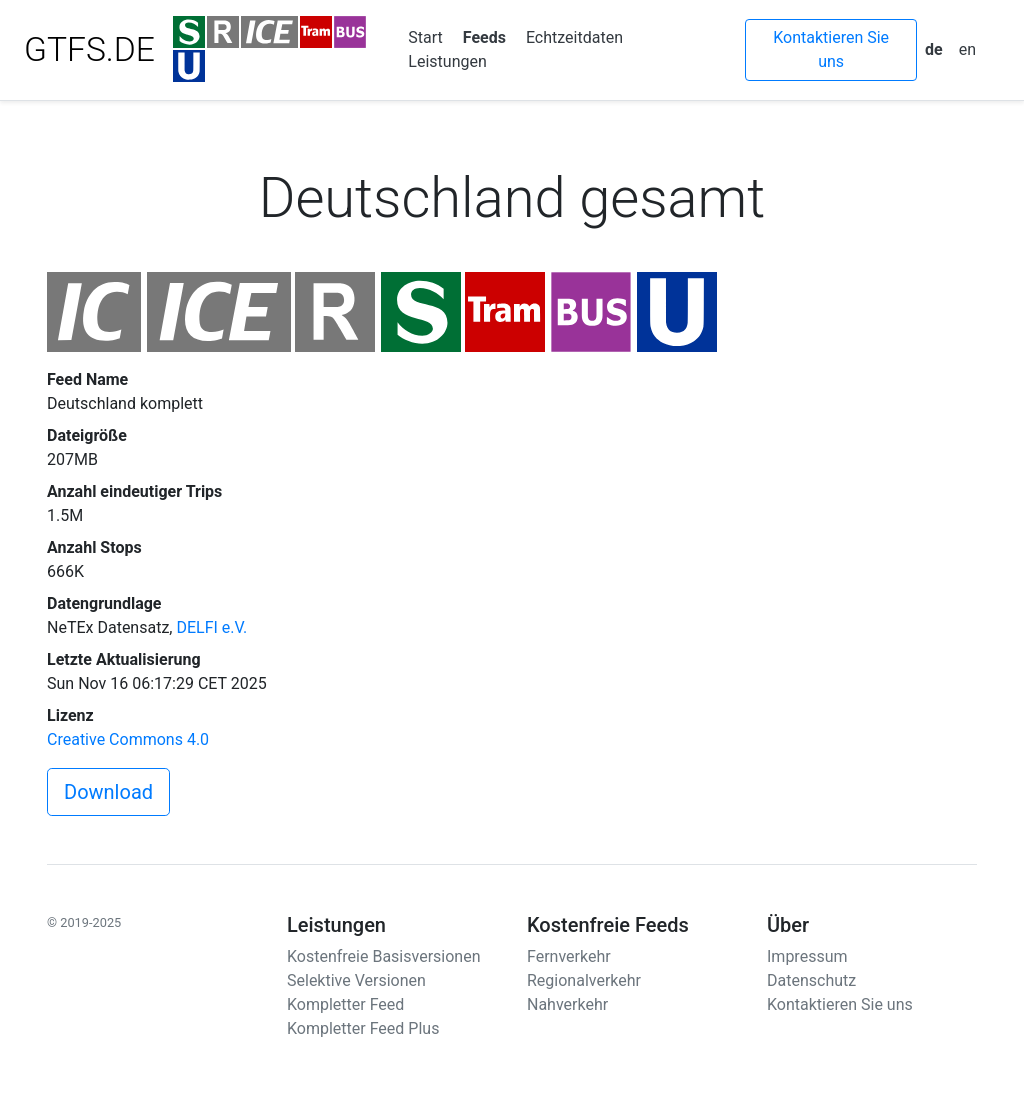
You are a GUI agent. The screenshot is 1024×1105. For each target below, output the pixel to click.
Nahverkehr (567, 1004)
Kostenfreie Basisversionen (384, 956)
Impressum (807, 956)
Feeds (484, 37)
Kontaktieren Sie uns (831, 49)
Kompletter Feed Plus (363, 1028)
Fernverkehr (569, 956)
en (967, 49)
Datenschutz (811, 980)
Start (425, 37)
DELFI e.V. (211, 627)
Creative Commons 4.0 (128, 739)
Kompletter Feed (345, 1004)
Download (108, 792)
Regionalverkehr (584, 980)
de (934, 49)
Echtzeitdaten (574, 37)
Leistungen (447, 61)
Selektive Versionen (356, 980)
